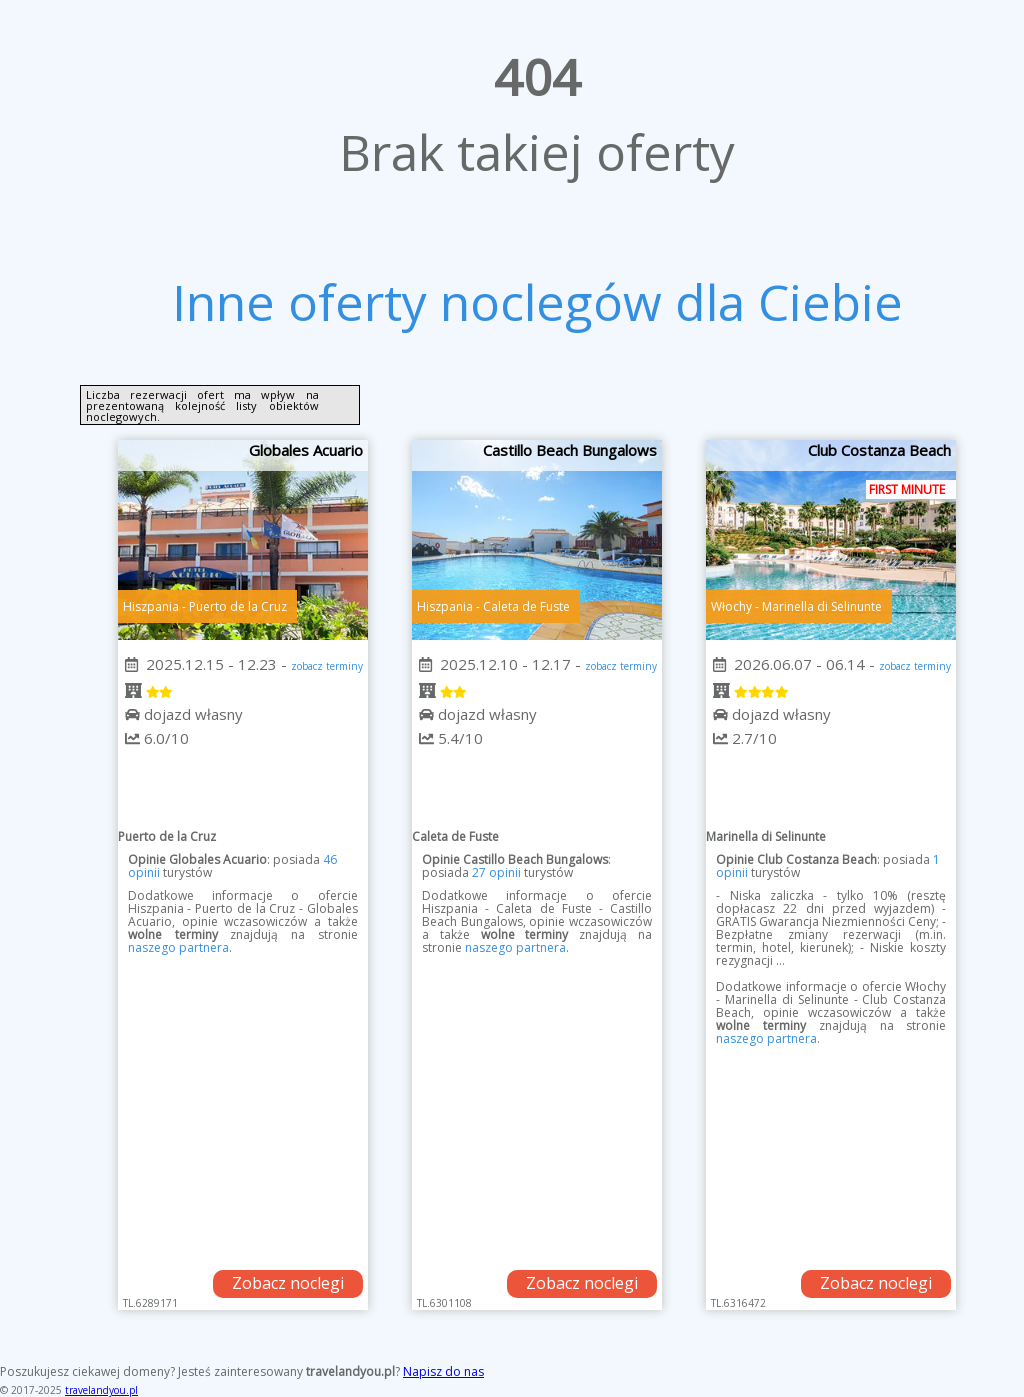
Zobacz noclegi (288, 1283)
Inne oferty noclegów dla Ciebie (537, 302)
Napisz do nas (443, 1371)
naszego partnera (178, 947)
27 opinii (496, 872)
